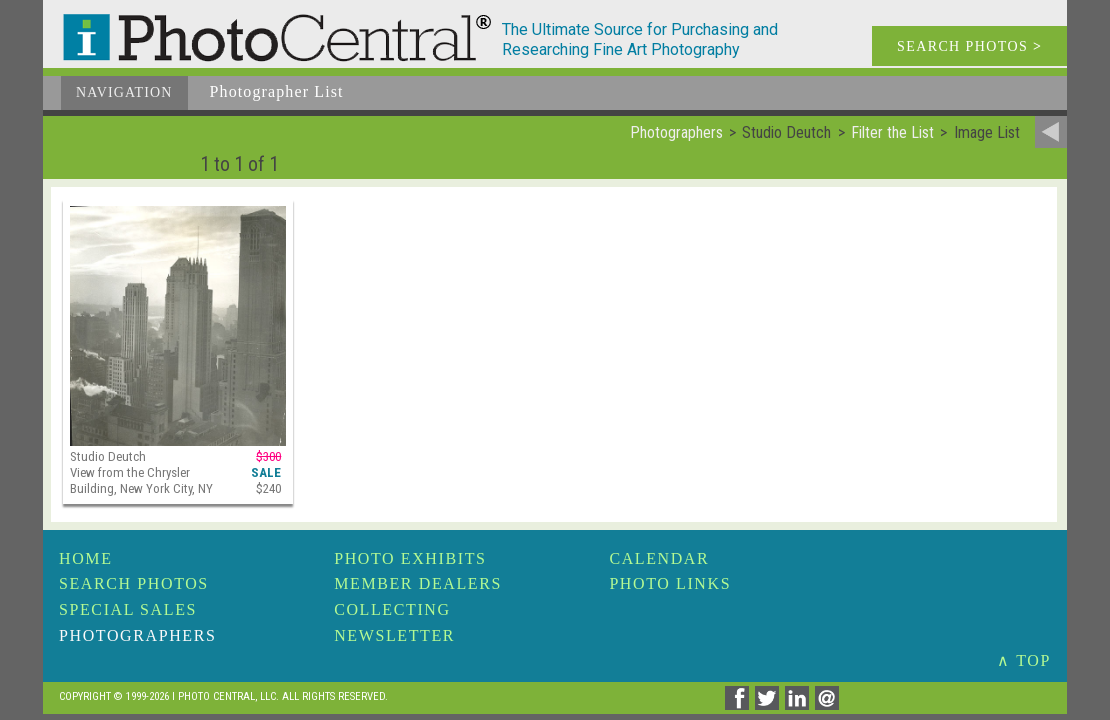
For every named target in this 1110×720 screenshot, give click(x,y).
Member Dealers (418, 583)
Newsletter (394, 635)
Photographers (137, 635)
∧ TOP (1024, 660)
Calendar (659, 558)
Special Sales (128, 609)
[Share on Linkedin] (800, 704)
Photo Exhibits (410, 558)
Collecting (392, 609)
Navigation (124, 92)
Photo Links (670, 583)
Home (86, 558)
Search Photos (134, 583)
